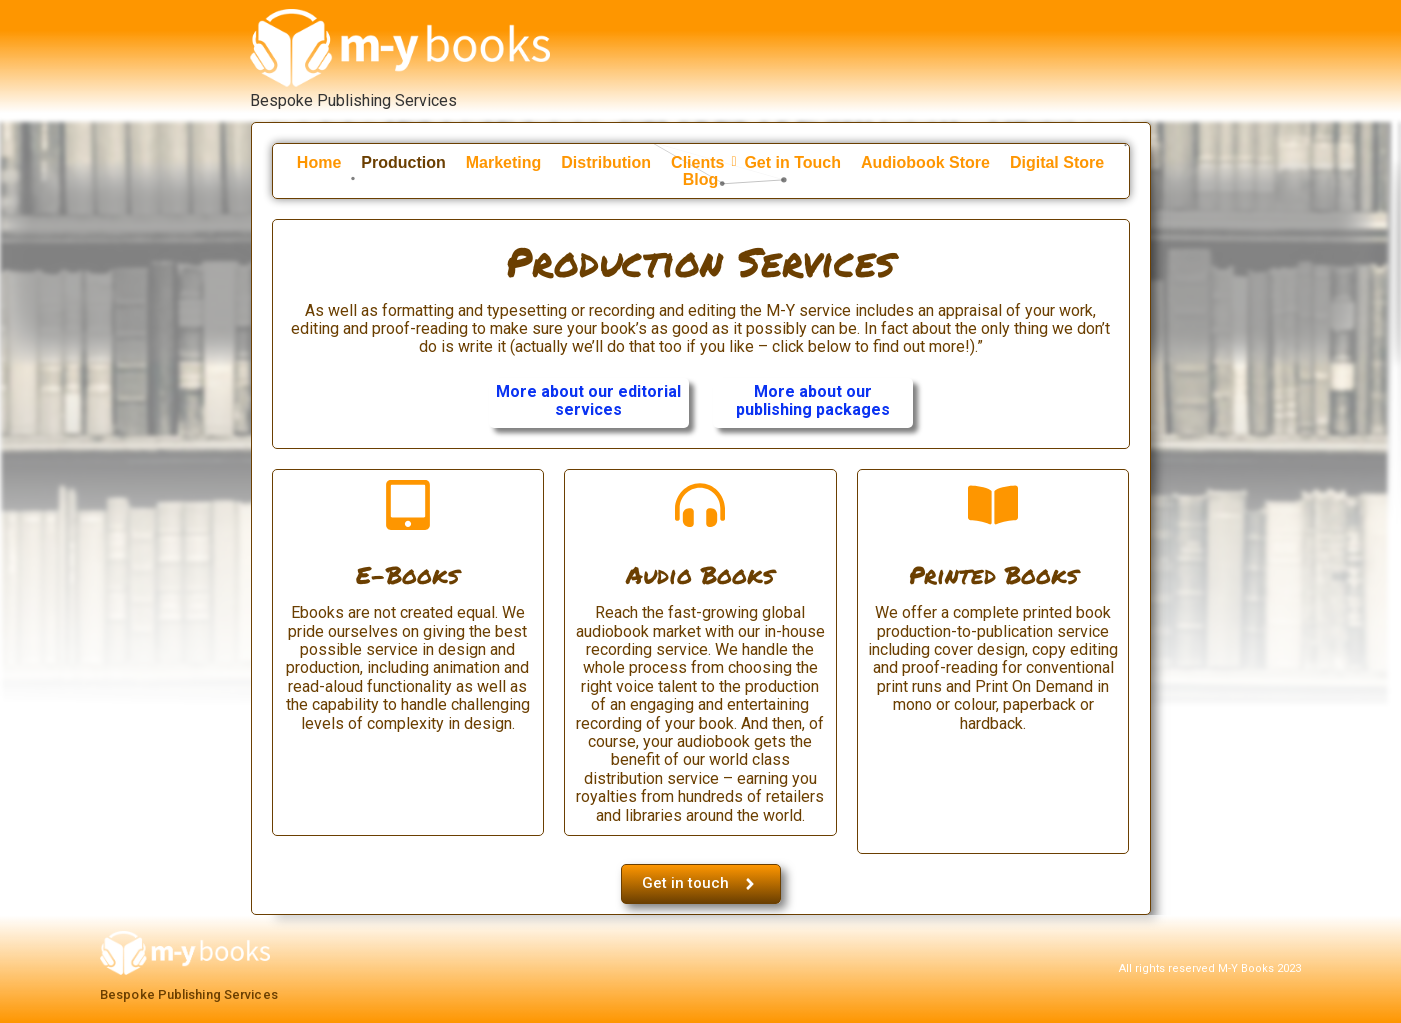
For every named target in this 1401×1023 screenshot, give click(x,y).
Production (403, 159)
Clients (702, 159)
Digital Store (1057, 159)
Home (319, 159)
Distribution (606, 159)
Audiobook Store (925, 159)
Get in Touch (792, 159)
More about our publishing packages (813, 400)
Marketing (504, 159)
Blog (701, 176)
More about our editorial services (588, 400)
